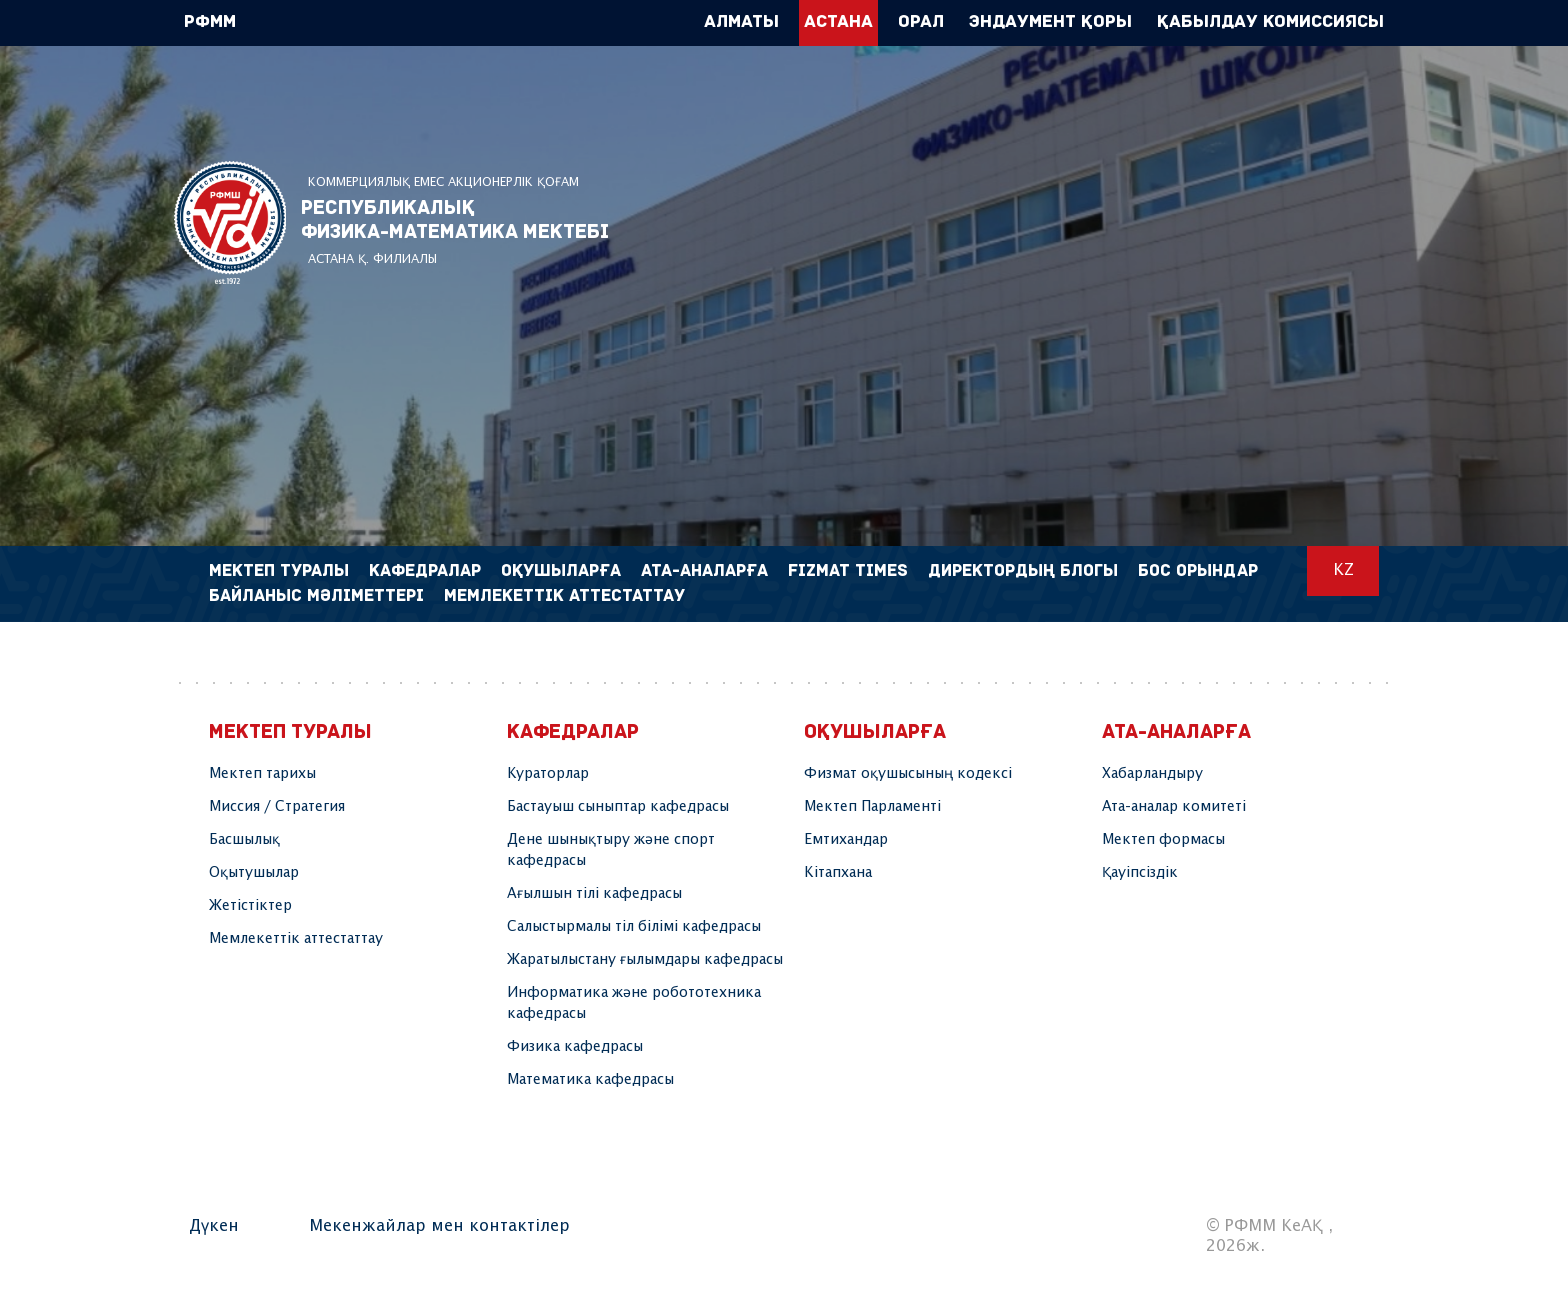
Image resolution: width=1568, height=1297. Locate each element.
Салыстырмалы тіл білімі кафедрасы (634, 927)
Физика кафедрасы (575, 1047)
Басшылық (244, 840)
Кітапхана (838, 873)
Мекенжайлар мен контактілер (439, 1226)
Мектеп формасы (1163, 840)
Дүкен (214, 1226)
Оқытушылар (254, 873)
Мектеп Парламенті (872, 807)
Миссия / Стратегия (277, 807)
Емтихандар (846, 840)
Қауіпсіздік (1140, 873)
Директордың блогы (1023, 571)
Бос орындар (1198, 571)
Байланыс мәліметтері (316, 596)
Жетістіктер (250, 906)
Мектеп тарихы (262, 774)
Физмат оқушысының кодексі (908, 774)
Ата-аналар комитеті (1174, 807)
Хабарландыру (1152, 774)
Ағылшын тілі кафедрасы (594, 894)
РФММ (230, 222)
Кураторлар (548, 774)
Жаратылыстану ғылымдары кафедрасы (645, 960)
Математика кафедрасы (590, 1080)
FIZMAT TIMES (848, 571)
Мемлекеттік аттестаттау (564, 596)
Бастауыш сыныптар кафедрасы (618, 807)
